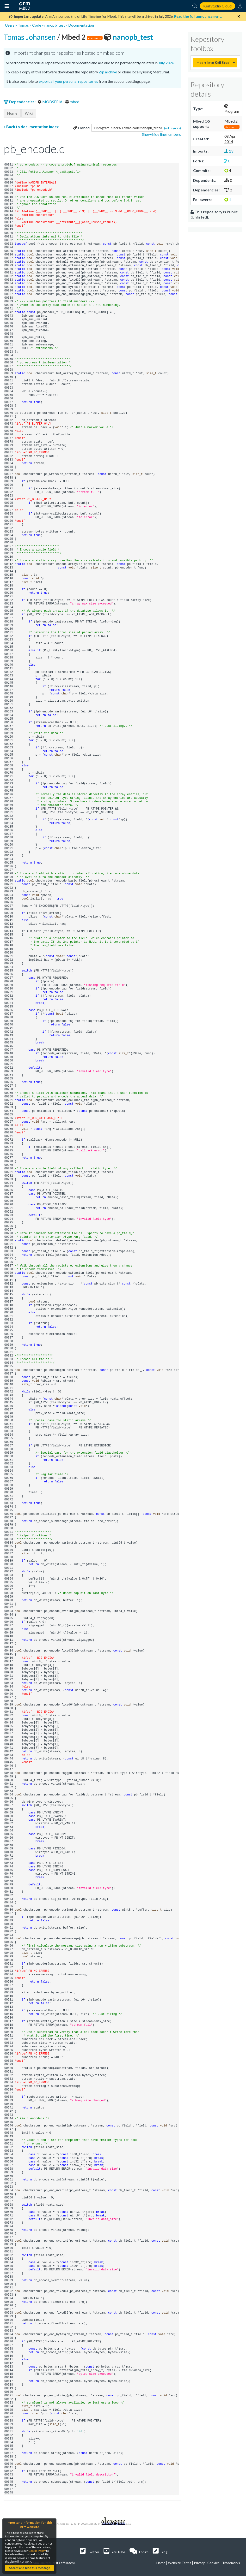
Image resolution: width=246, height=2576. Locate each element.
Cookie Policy (37, 2550)
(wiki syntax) (172, 128)
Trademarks (231, 2563)
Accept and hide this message (29, 2568)
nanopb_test (54, 25)
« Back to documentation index (31, 126)
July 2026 (166, 62)
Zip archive (108, 72)
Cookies (213, 2563)
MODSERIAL (51, 101)
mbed (72, 101)
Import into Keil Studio (213, 62)
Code (36, 25)
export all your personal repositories (68, 81)
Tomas (23, 25)
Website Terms (179, 2563)
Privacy (199, 2563)
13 (228, 151)
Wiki (29, 113)
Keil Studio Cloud (217, 6)
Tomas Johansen (30, 37)
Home (12, 113)
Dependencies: (20, 101)
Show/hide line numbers (161, 134)
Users (9, 25)
